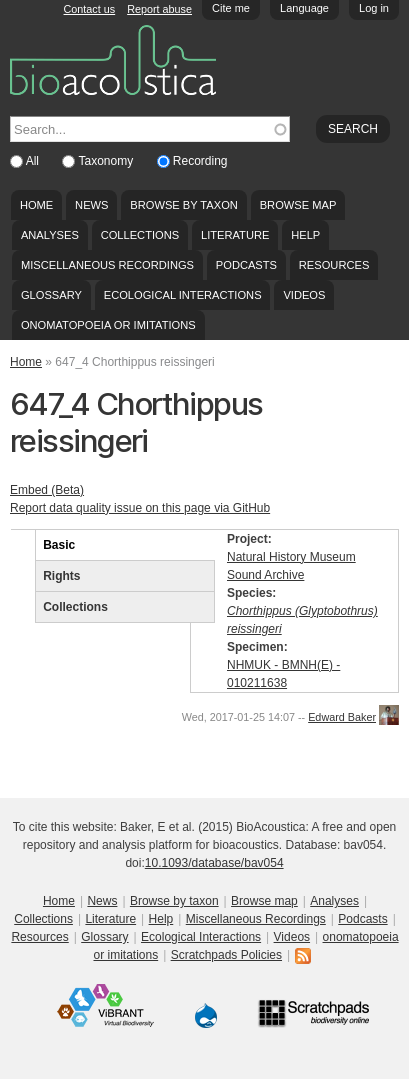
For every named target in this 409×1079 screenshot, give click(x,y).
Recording (200, 161)
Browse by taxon (184, 205)
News (91, 205)
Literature (235, 235)
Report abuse (159, 9)
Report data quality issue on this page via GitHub (140, 508)
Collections (140, 235)
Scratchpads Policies (226, 955)
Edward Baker (342, 717)
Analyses (50, 235)
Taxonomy (107, 161)
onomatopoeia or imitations (108, 325)
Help (305, 235)
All (34, 161)
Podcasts (246, 265)
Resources (334, 265)
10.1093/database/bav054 (214, 863)
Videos (304, 295)
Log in (374, 8)
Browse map (298, 205)
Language (304, 8)
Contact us (90, 9)
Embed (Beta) (47, 490)
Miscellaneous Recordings (107, 265)
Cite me (231, 8)
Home (36, 205)
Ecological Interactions (183, 295)
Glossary (51, 295)
